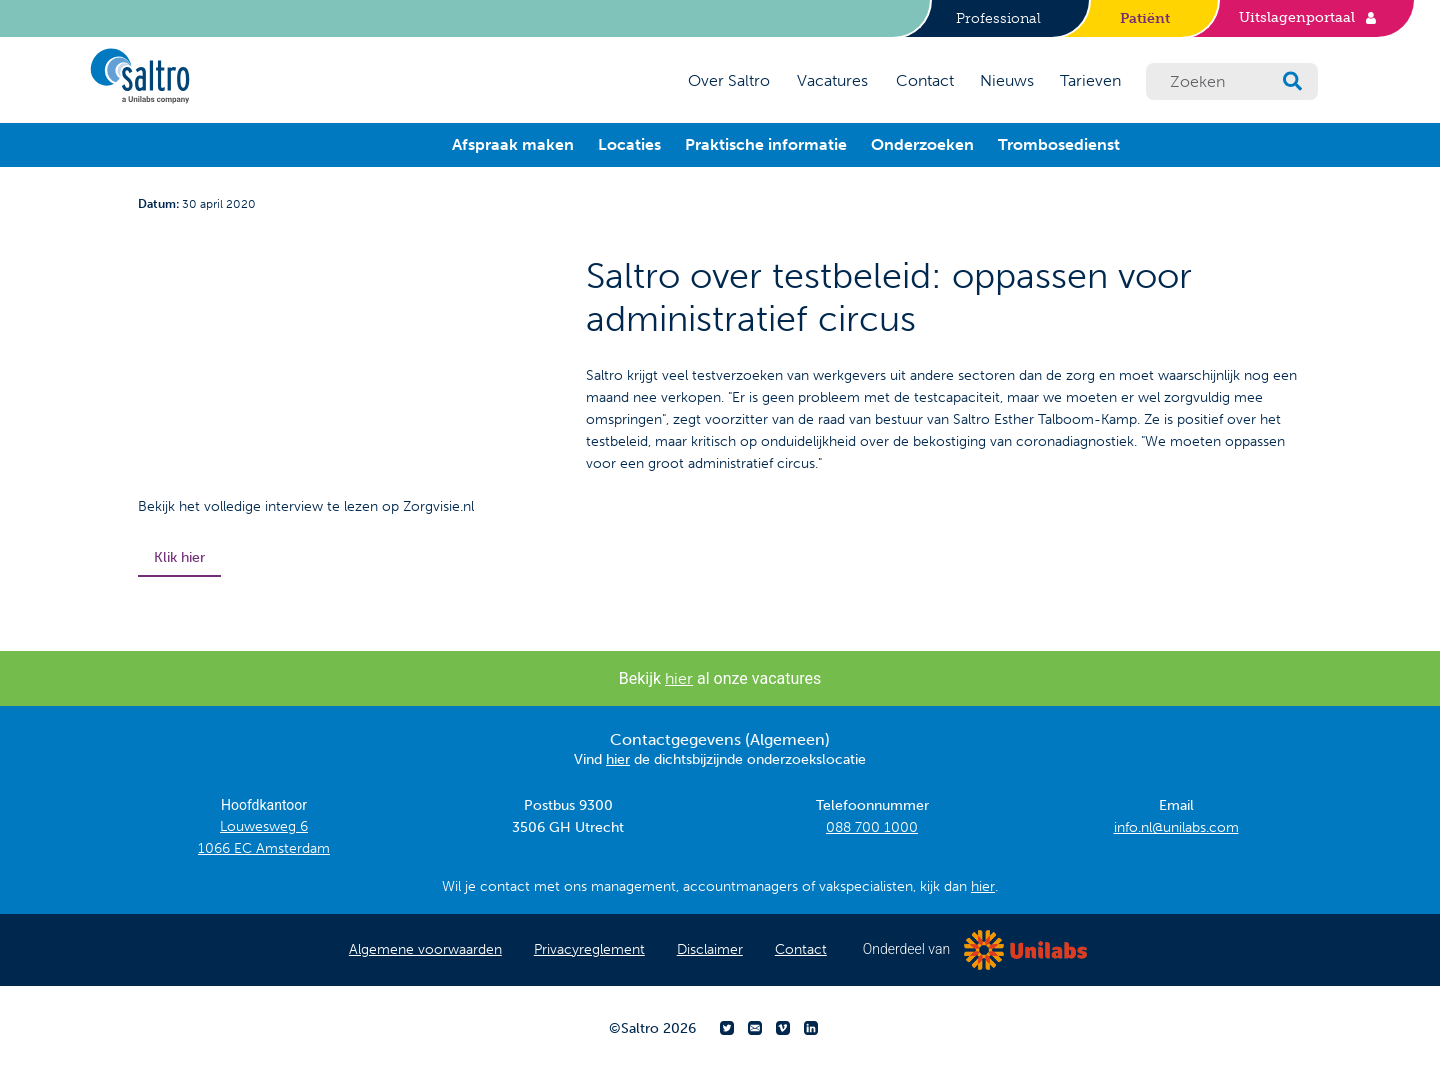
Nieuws (1007, 80)
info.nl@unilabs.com (1176, 827)
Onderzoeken (922, 144)
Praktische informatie (766, 144)
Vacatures (832, 80)
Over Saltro (729, 80)
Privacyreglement (589, 949)
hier (679, 678)
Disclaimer (710, 949)
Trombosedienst (1059, 144)
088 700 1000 (872, 827)
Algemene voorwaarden (425, 949)
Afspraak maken (513, 144)
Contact (925, 80)
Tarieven (1090, 80)
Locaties (629, 144)
